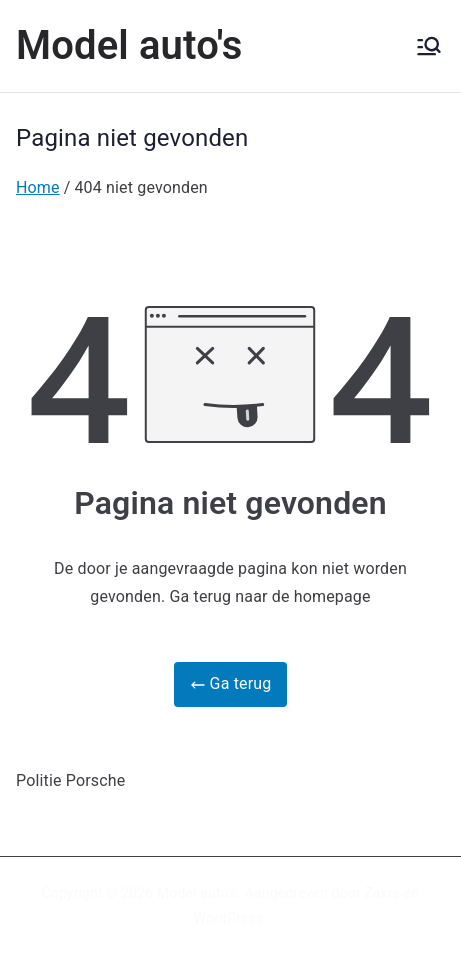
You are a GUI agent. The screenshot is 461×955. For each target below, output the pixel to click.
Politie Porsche (70, 780)
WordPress (228, 918)
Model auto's (129, 45)
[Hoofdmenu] (429, 46)
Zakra (382, 893)
